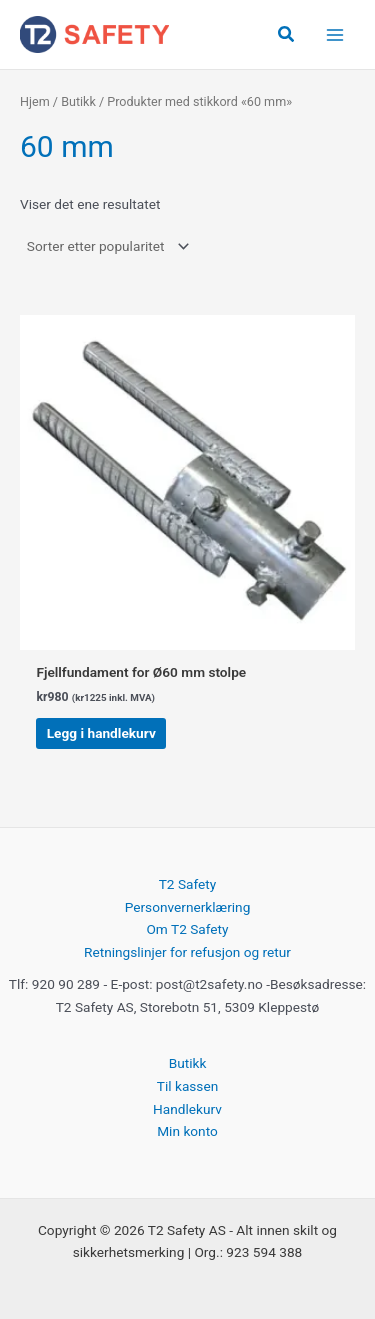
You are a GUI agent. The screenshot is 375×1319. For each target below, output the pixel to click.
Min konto (187, 1131)
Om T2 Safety (187, 929)
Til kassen (187, 1086)
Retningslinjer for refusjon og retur (187, 952)
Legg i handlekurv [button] (101, 733)
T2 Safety (188, 884)
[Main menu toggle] (335, 34)
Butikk (78, 101)
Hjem (35, 101)
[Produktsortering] (106, 246)
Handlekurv (187, 1109)
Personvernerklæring (188, 907)
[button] (287, 34)
